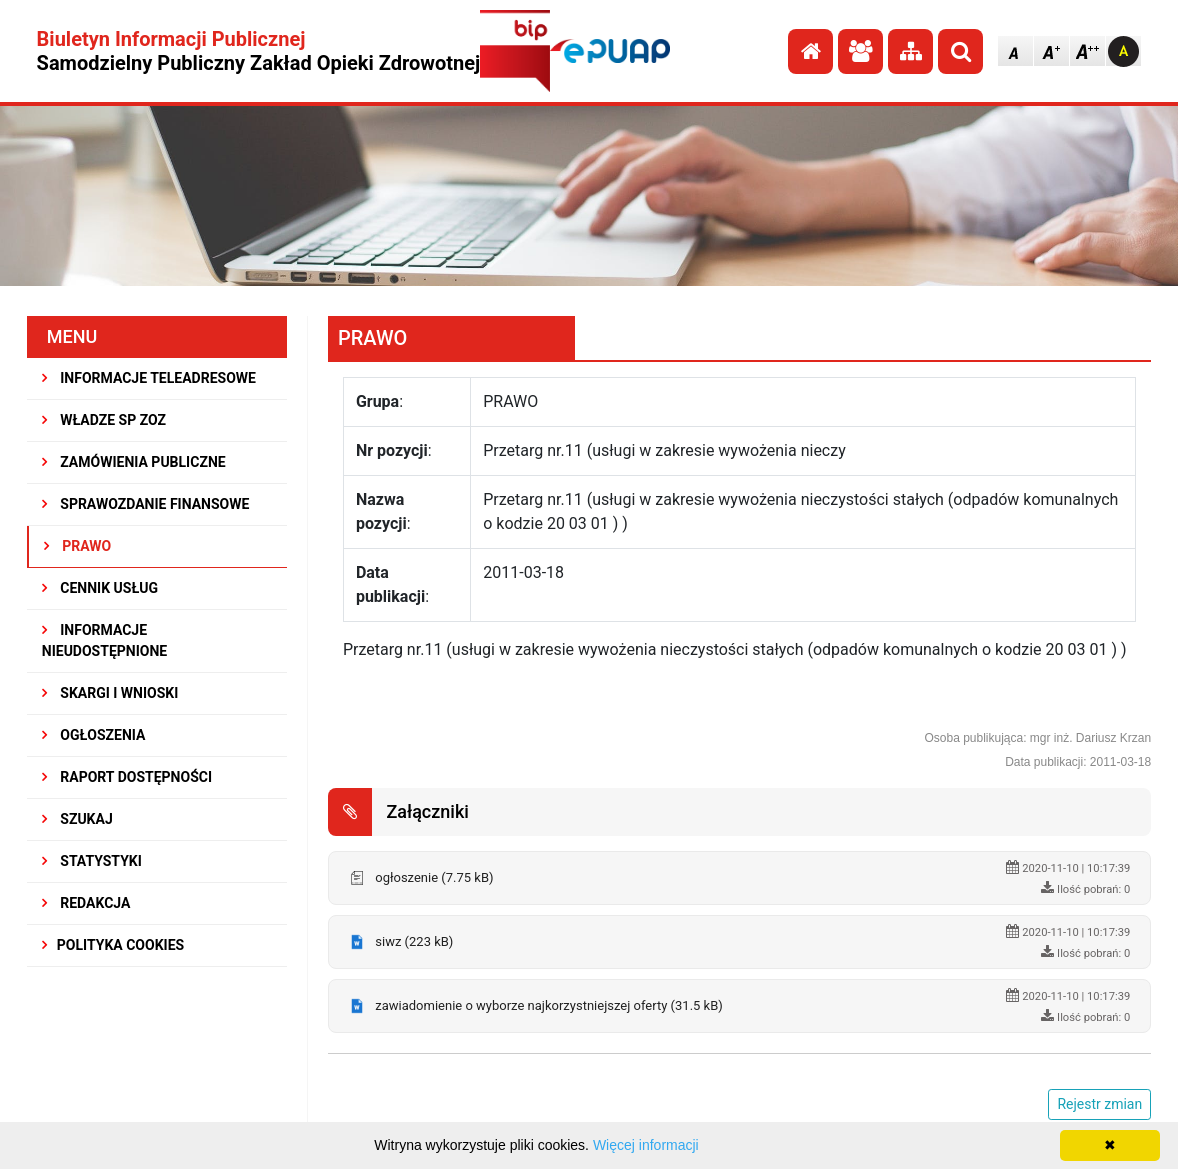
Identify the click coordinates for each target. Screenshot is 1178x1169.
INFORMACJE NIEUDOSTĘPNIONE (104, 640)
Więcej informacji (646, 1145)
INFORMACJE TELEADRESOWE (149, 378)
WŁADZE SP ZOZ (104, 420)
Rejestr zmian (1099, 1104)
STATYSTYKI (92, 861)
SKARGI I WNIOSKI (110, 693)
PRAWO (77, 546)
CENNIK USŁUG (100, 588)
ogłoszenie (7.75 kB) (434, 877)
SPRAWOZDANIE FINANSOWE (146, 504)
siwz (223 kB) (414, 941)
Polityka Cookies (113, 945)
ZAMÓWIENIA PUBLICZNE (134, 462)
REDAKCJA (86, 903)
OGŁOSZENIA (94, 735)
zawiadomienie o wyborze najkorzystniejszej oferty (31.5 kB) (549, 1005)
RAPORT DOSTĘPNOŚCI (127, 777)
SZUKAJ (77, 819)
